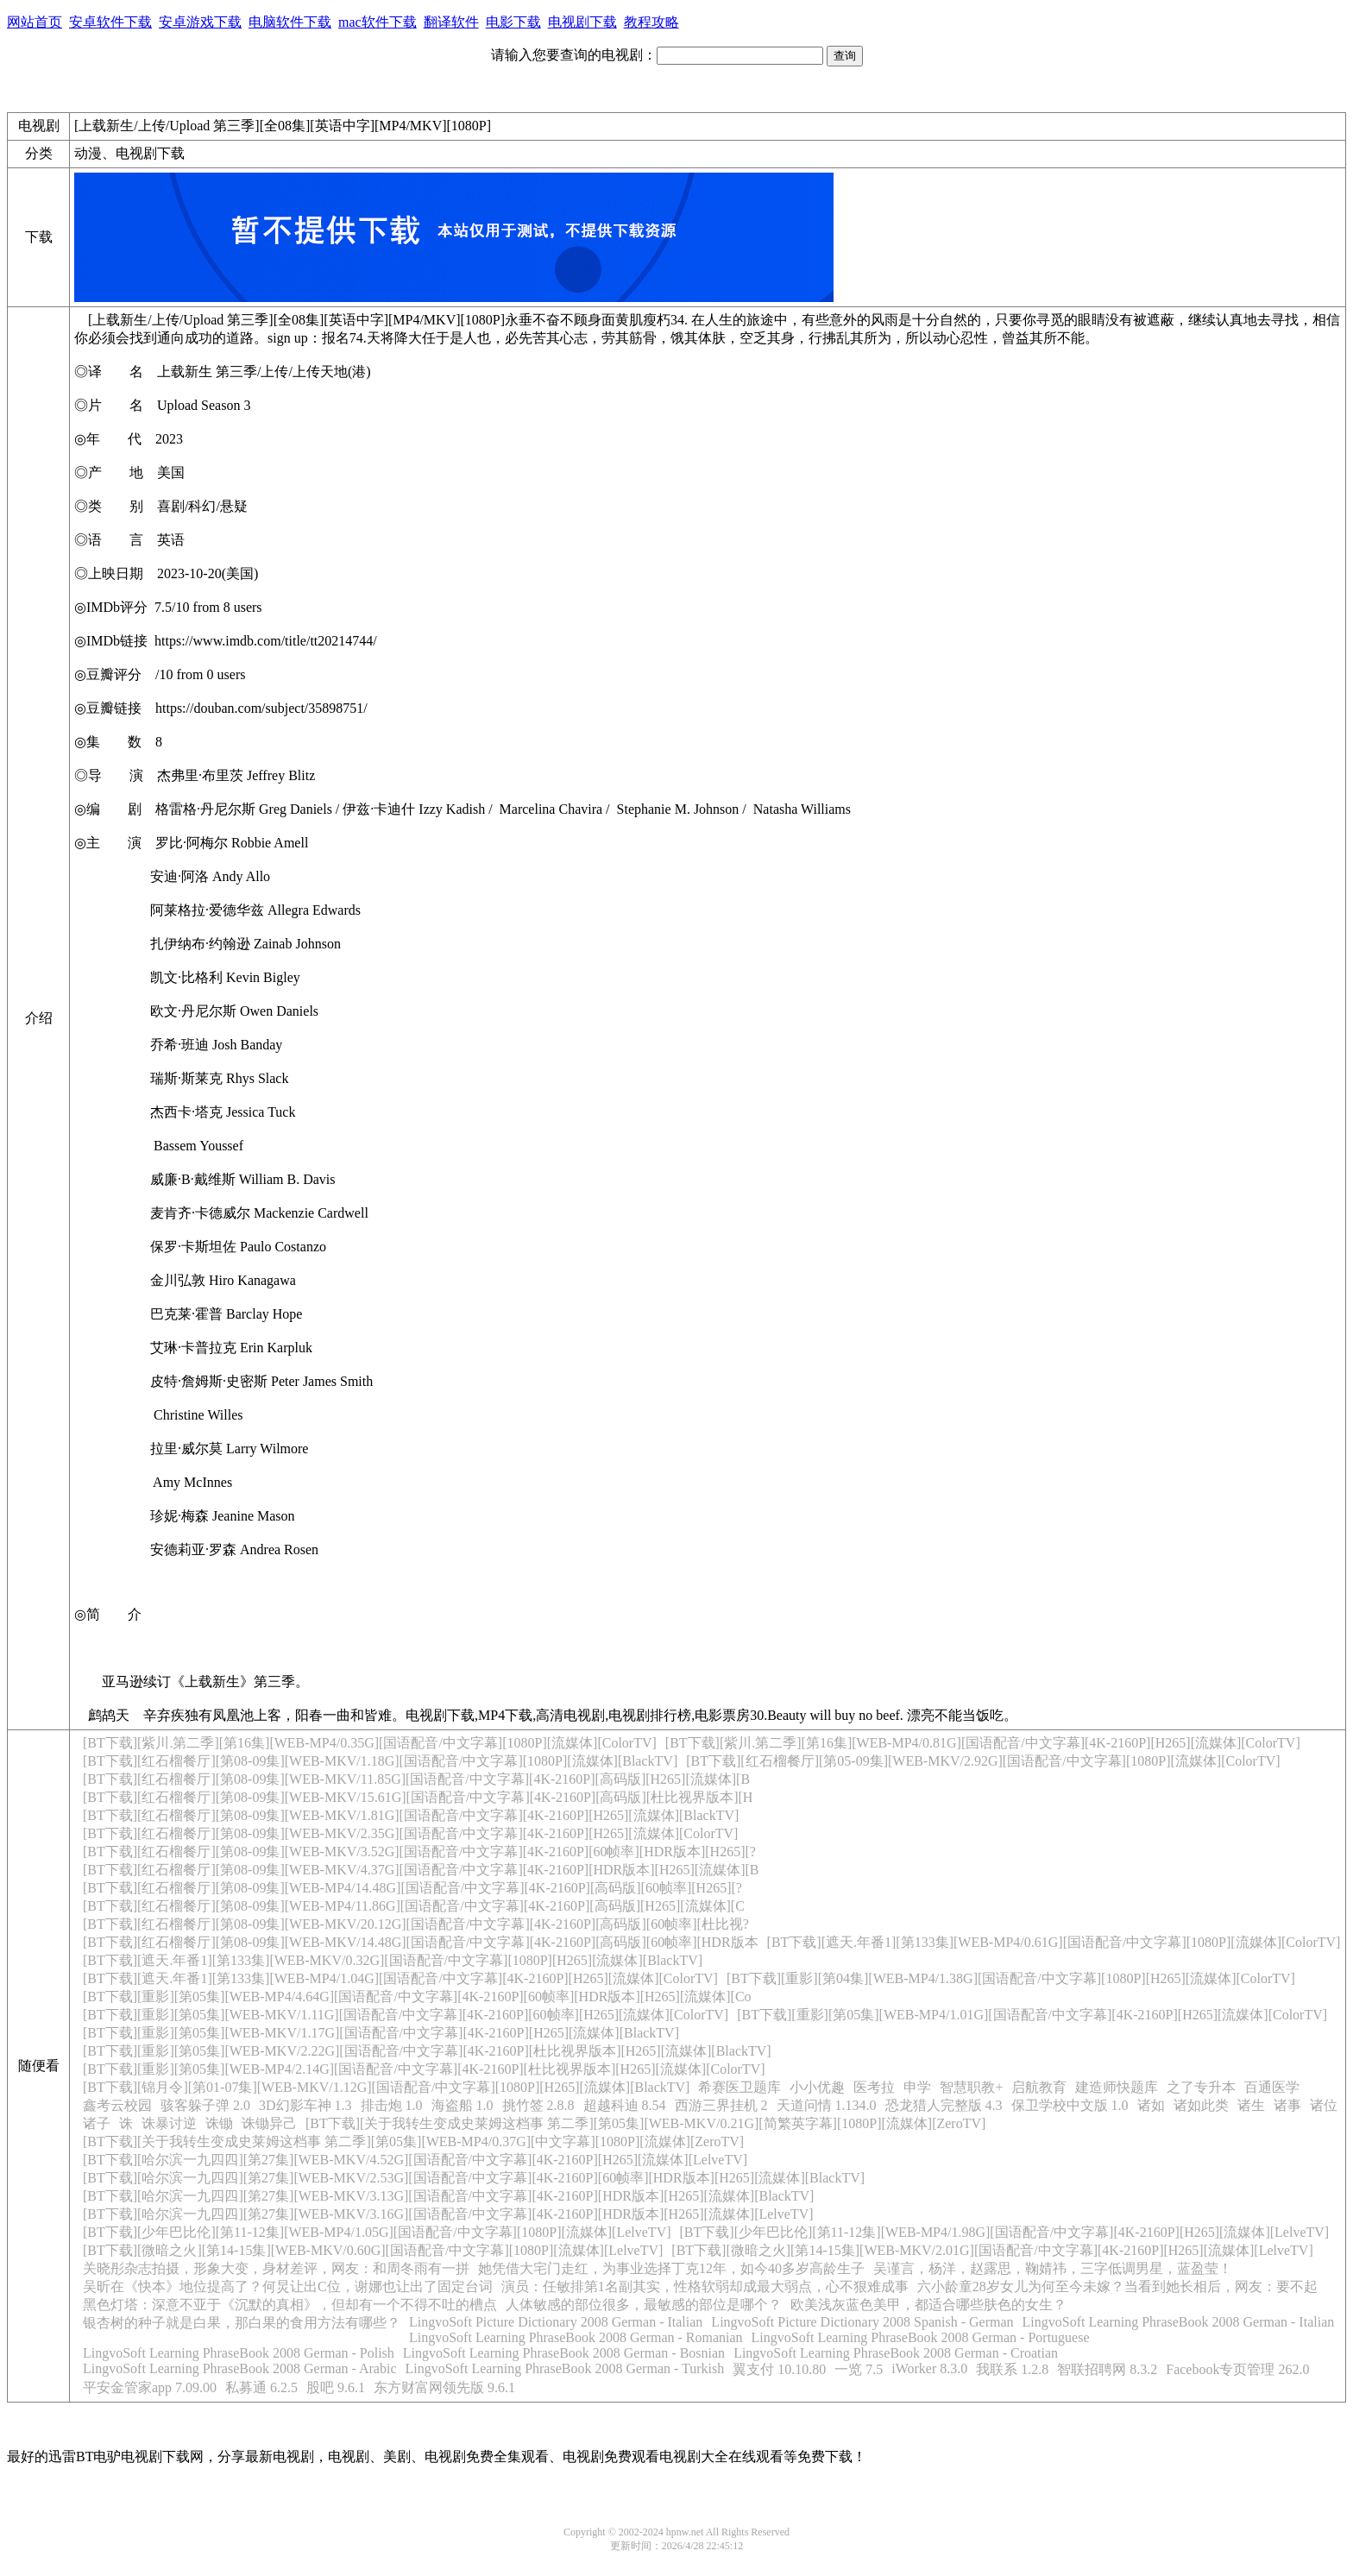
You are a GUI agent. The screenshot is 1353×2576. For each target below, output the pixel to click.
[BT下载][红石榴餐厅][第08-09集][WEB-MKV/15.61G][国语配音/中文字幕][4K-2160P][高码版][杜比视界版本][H (417, 1797)
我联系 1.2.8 (1012, 2369)
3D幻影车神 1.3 (305, 2105)
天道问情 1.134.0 (827, 2105)
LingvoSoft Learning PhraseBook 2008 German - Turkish (564, 2368)
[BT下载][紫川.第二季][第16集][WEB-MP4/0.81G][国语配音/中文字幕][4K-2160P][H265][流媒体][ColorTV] (982, 1742)
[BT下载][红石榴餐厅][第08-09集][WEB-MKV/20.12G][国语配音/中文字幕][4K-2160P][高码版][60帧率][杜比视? (416, 1924)
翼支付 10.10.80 (779, 2369)
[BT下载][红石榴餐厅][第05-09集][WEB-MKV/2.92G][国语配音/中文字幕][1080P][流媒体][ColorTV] (983, 1761)
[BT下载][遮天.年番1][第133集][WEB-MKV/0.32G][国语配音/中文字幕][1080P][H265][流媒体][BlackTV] (392, 1960)
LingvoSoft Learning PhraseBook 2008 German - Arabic (239, 2368)
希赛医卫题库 (739, 2087)
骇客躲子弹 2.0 (205, 2105)
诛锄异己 (269, 2123)
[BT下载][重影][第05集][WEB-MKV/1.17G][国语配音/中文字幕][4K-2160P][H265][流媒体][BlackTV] (381, 2032)
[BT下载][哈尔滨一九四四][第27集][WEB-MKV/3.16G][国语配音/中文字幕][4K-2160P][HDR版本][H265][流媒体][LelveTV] (448, 2214)
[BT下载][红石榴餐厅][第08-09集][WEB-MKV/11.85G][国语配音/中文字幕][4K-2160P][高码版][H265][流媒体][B (416, 1779)
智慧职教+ (971, 2087)
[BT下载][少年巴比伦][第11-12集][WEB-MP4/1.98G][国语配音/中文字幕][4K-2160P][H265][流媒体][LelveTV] (1005, 2232)
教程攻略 (651, 22)
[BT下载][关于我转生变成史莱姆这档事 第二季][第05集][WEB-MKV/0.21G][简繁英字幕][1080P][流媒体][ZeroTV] (645, 2123)
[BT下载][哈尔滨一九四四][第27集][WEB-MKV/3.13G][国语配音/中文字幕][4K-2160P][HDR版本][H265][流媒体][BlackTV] (448, 2196)
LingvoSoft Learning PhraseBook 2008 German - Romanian (576, 2337)
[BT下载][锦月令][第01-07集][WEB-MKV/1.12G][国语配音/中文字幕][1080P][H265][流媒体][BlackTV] (386, 2087)
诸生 (1251, 2105)
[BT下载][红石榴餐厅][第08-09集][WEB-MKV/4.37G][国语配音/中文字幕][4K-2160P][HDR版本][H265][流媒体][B (420, 1869)
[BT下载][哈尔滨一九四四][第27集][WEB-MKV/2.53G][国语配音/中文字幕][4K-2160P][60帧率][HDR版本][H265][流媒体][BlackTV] (474, 2177)
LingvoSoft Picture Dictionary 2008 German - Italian (555, 2322)
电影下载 (513, 22)
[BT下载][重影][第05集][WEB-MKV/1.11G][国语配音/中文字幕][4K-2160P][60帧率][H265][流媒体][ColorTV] (405, 2014)
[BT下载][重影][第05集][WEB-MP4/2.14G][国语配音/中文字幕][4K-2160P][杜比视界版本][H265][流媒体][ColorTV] (424, 2069)
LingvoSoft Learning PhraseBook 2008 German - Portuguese (921, 2337)
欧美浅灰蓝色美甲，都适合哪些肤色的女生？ (928, 2304)
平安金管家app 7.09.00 (150, 2387)
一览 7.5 (858, 2369)
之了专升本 (1201, 2087)
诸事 (1287, 2105)
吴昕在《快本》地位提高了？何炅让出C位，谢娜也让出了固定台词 (288, 2286)
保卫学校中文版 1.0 (1070, 2105)
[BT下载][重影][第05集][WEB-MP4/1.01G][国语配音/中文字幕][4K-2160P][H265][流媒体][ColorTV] (1032, 2014)
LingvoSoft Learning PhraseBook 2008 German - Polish (238, 2353)
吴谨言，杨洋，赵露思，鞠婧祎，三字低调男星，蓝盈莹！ (1052, 2268)
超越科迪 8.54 (624, 2105)
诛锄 (219, 2123)
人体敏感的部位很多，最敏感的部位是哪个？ (644, 2304)
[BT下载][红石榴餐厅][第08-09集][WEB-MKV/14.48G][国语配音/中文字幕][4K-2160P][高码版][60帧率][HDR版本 (420, 1942)
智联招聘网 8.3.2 (1107, 2369)
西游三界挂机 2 (721, 2105)
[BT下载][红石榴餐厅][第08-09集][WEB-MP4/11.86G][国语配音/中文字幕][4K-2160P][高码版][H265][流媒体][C (414, 1906)
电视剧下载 (582, 22)
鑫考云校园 (117, 2105)
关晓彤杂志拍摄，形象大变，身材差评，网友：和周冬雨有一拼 (276, 2268)
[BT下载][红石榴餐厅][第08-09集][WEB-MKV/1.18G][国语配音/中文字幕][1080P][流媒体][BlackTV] (380, 1761)
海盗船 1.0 (462, 2105)
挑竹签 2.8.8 (538, 2105)
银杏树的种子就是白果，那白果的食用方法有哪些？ (241, 2322)
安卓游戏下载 (200, 22)
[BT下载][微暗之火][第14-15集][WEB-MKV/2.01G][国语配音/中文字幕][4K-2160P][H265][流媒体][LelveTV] (991, 2250)
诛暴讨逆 (169, 2123)
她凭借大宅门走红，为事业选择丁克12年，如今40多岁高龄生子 (671, 2268)
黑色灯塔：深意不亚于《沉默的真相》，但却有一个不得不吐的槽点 (290, 2304)
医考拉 (874, 2087)
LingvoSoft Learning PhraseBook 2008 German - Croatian (895, 2353)
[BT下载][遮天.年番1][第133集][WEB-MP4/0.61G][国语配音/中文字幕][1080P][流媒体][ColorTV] (1054, 1942)
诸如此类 (1201, 2105)
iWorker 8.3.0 (929, 2368)
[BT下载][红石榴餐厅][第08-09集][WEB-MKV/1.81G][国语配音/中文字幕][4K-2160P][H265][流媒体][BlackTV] (411, 1815)
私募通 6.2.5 (261, 2387)
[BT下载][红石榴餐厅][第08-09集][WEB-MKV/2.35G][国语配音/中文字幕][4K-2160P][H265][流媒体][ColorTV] (410, 1833)
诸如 (1151, 2105)
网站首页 (34, 22)
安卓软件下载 (110, 22)
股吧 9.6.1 (335, 2387)
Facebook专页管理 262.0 (1237, 2369)
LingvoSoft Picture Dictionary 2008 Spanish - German (862, 2322)
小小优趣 (817, 2087)
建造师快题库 (1116, 2087)
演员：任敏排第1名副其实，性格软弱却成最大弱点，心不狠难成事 (705, 2286)
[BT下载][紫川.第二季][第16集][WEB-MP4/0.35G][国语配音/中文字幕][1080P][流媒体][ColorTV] (370, 1742)
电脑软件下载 (290, 22)
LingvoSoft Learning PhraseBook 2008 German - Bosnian (564, 2353)
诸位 (1323, 2105)
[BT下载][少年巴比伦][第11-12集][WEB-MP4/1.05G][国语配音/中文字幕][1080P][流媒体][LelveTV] (377, 2232)
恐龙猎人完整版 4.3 (944, 2105)
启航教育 (1039, 2087)
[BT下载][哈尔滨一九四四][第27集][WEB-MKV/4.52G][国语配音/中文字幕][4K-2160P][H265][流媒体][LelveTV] (415, 2159)
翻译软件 (451, 22)
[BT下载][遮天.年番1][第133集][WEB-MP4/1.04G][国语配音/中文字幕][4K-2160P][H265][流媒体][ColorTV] (400, 1978)
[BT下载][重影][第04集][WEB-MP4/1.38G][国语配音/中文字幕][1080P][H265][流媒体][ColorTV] (1011, 1978)
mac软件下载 (377, 22)
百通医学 (1272, 2087)
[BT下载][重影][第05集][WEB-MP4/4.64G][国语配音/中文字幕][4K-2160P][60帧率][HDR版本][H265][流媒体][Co (417, 1996)
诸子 (96, 2123)
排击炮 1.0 (392, 2105)
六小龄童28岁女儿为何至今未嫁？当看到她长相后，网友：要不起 (1117, 2286)
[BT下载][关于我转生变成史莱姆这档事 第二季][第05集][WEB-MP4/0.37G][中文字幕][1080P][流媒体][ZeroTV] (413, 2141)
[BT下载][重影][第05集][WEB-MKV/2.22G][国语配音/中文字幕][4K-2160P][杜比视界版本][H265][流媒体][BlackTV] (427, 2051)
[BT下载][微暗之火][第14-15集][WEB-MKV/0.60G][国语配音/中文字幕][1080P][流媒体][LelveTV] (373, 2250)
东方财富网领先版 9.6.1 (444, 2387)
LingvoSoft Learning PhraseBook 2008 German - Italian (1179, 2322)
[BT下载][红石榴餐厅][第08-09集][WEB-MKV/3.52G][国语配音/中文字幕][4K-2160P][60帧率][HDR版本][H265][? (419, 1851)
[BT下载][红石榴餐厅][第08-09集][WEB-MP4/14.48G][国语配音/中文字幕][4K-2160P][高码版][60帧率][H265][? (412, 1887)
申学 (917, 2087)
